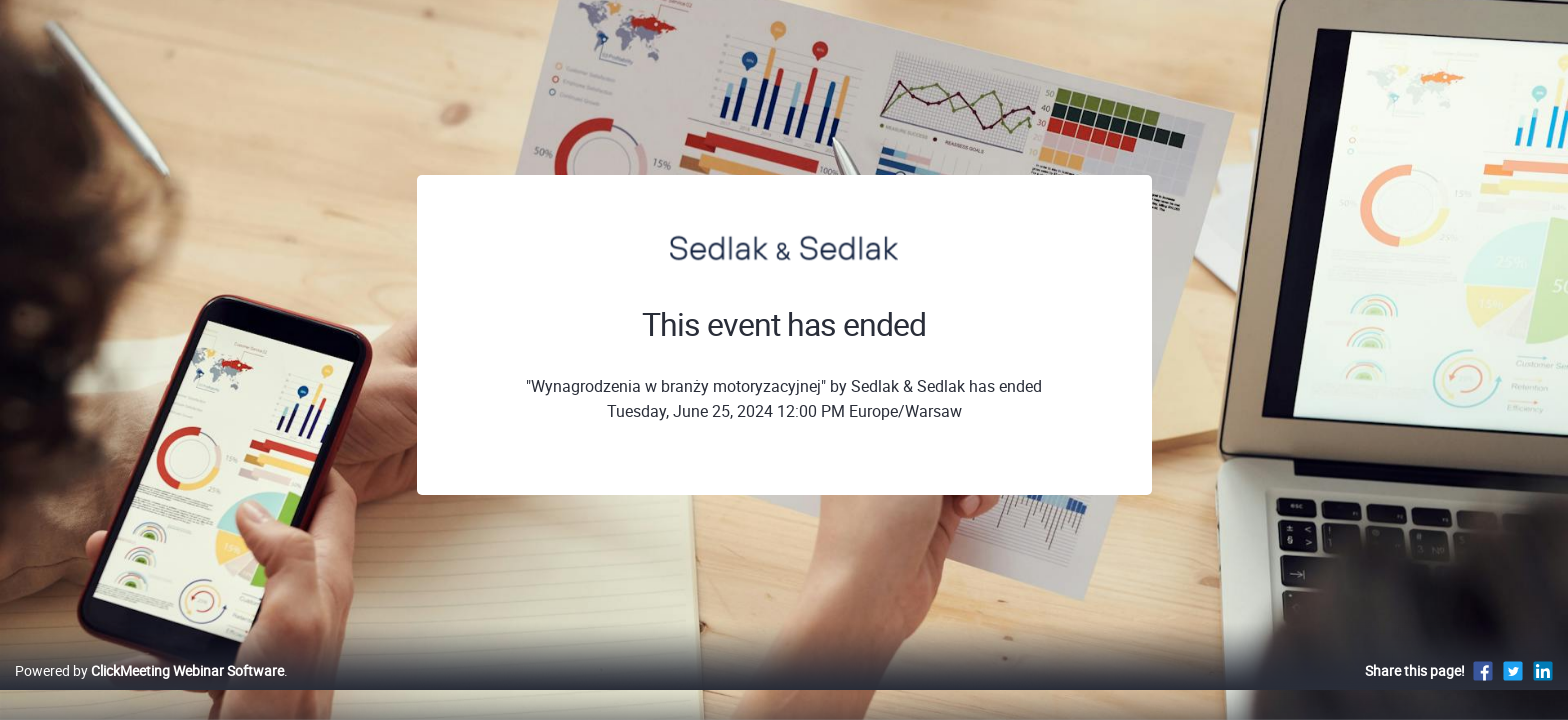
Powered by (149, 691)
